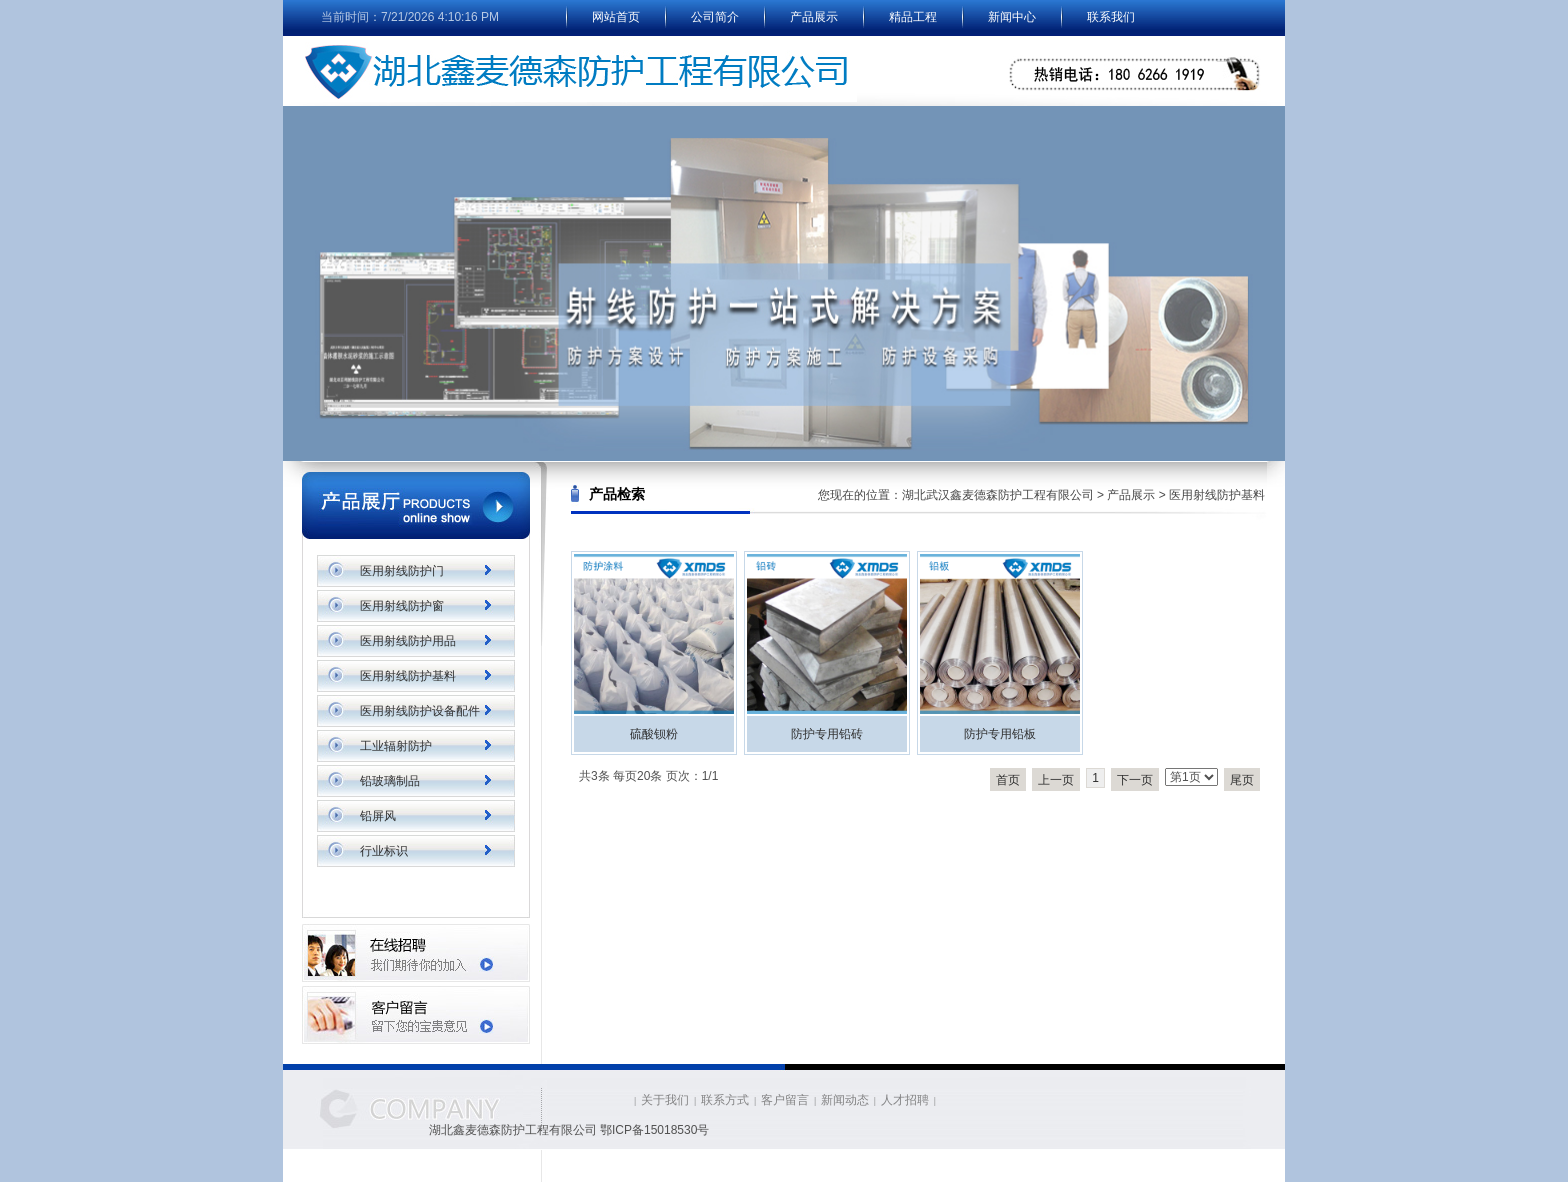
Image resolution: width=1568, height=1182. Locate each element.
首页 (1008, 780)
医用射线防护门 (402, 571)
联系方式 (725, 1100)
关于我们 (665, 1100)
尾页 (1242, 780)
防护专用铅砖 (827, 734)
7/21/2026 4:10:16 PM (440, 17)
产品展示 (814, 17)
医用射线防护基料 (408, 676)
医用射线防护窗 (402, 606)
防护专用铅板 (1000, 734)
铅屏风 (378, 816)
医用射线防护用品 (408, 641)
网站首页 (616, 17)
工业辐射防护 (396, 746)
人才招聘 (905, 1100)
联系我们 (1111, 17)
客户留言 (785, 1100)
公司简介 (715, 17)
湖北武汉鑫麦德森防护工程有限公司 (998, 495)
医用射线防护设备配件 (420, 711)
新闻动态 (845, 1100)
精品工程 (913, 17)
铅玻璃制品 (390, 781)
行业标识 (384, 851)
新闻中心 (1012, 17)
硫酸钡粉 (654, 734)
